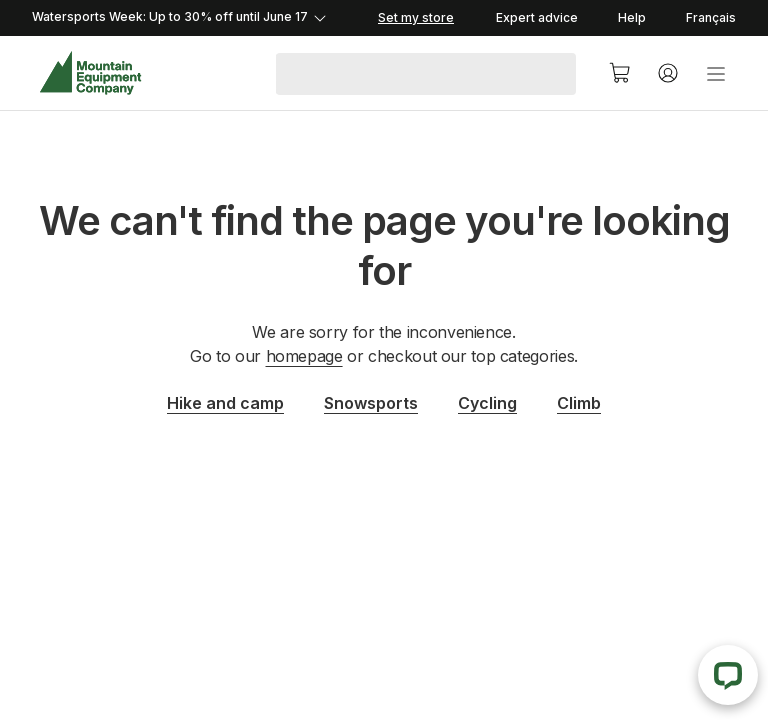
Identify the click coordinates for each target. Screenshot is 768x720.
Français (711, 17)
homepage (304, 356)
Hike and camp (225, 403)
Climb (579, 403)
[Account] (668, 73)
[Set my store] (414, 18)
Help (632, 17)
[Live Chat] (728, 675)
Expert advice (537, 17)
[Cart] (620, 73)
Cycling (487, 403)
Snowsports (371, 403)
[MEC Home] (90, 73)
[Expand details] (202, 18)
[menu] (716, 73)
